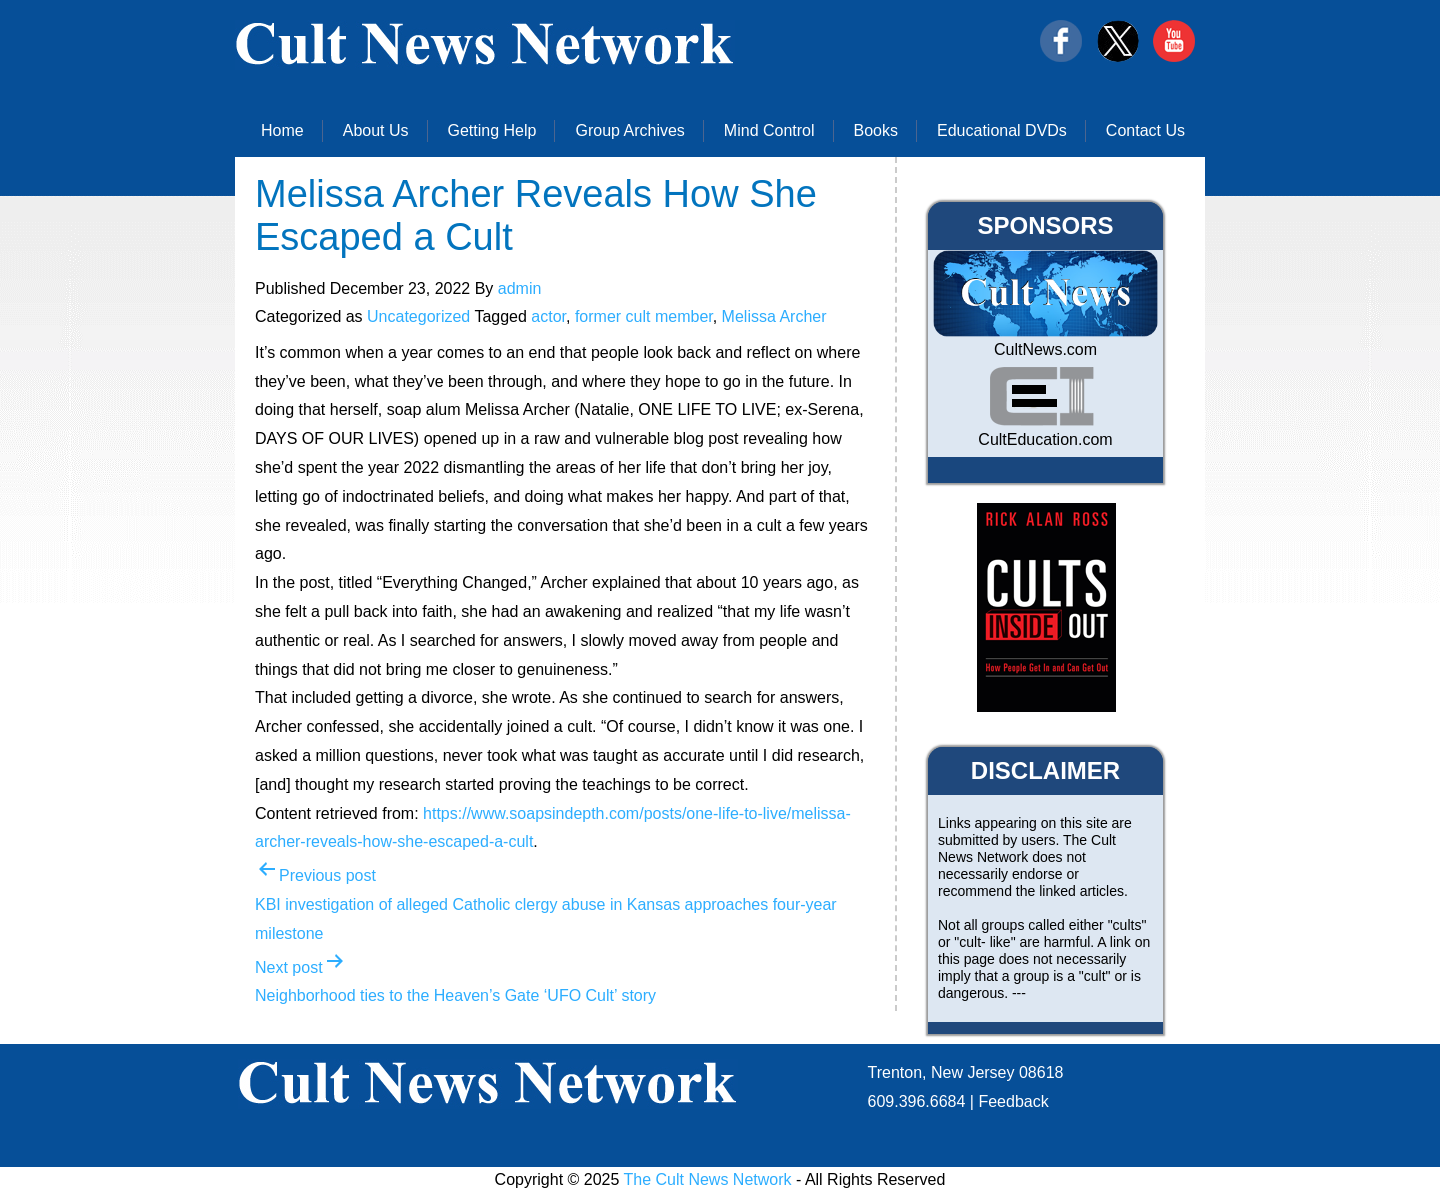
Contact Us (1145, 130)
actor (548, 316)
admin (520, 288)
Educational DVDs (1002, 130)
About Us (376, 130)
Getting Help (492, 130)
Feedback (1013, 1101)
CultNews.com (1045, 349)
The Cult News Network (708, 1179)
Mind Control (769, 130)
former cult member (644, 316)
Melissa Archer (774, 316)
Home (282, 130)
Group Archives (629, 130)
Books (876, 130)
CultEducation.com (1045, 439)
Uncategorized (418, 316)
